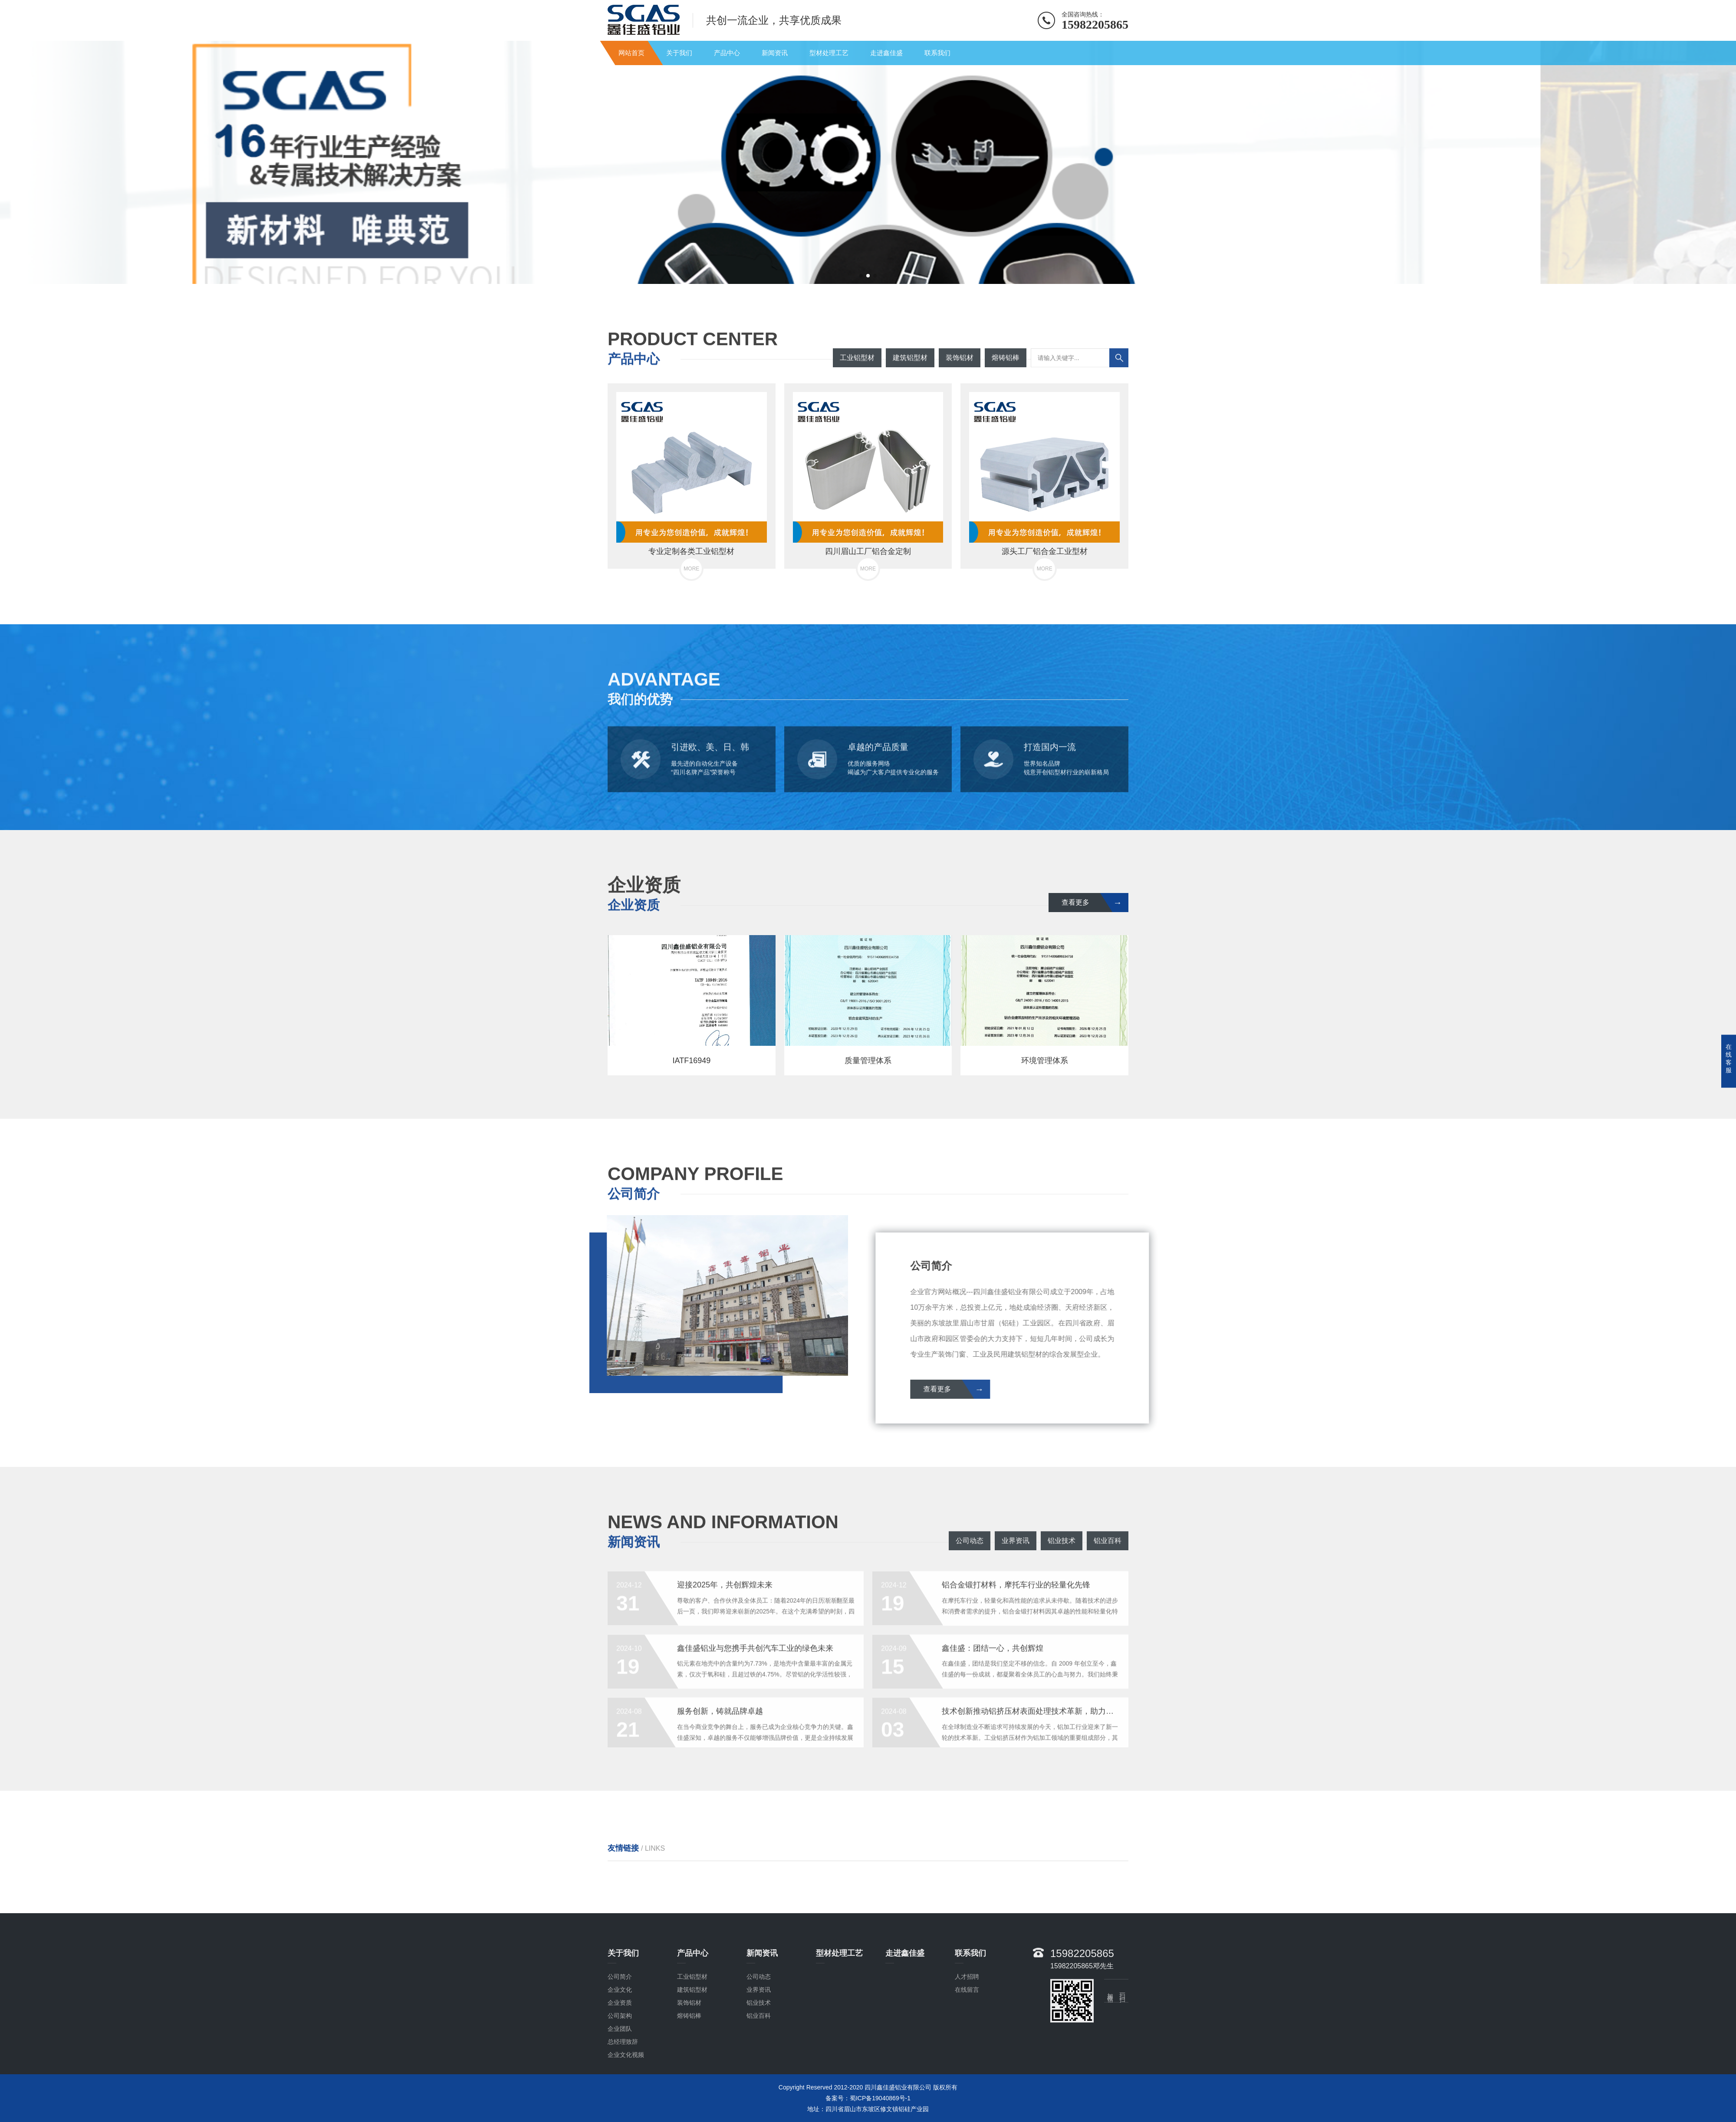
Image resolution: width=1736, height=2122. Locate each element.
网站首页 (631, 52)
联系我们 (937, 52)
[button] (861, 275)
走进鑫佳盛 (886, 52)
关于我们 (679, 52)
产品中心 (727, 52)
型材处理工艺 (828, 52)
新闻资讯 (775, 52)
